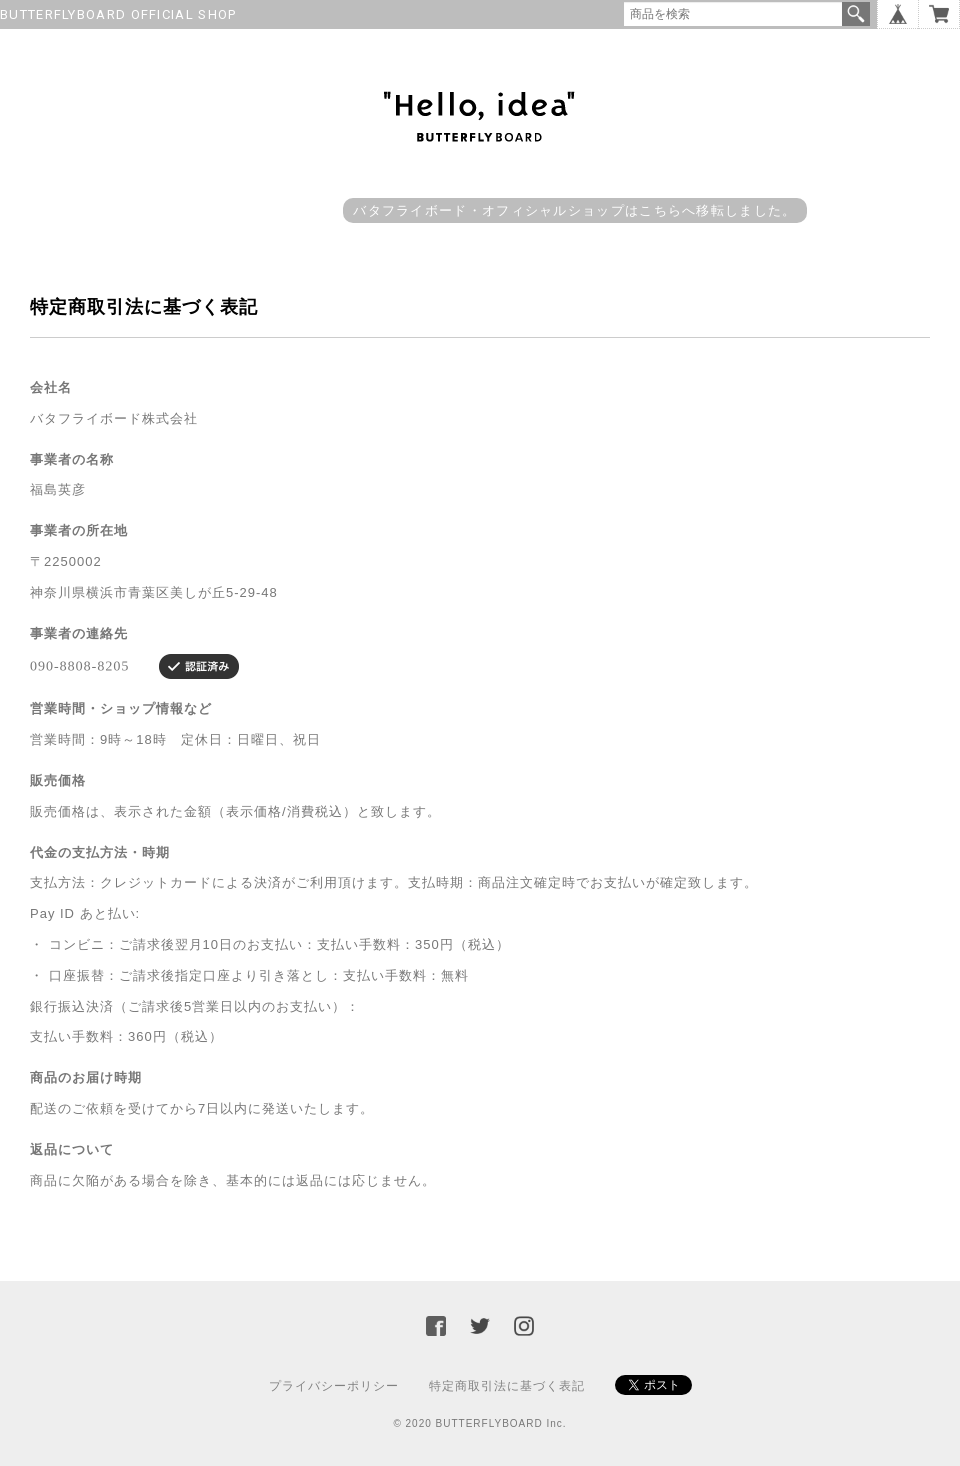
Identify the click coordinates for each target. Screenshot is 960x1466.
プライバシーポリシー (334, 1386)
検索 (856, 14)
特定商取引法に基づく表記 (507, 1386)
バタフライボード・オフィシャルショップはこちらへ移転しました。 (574, 210)
